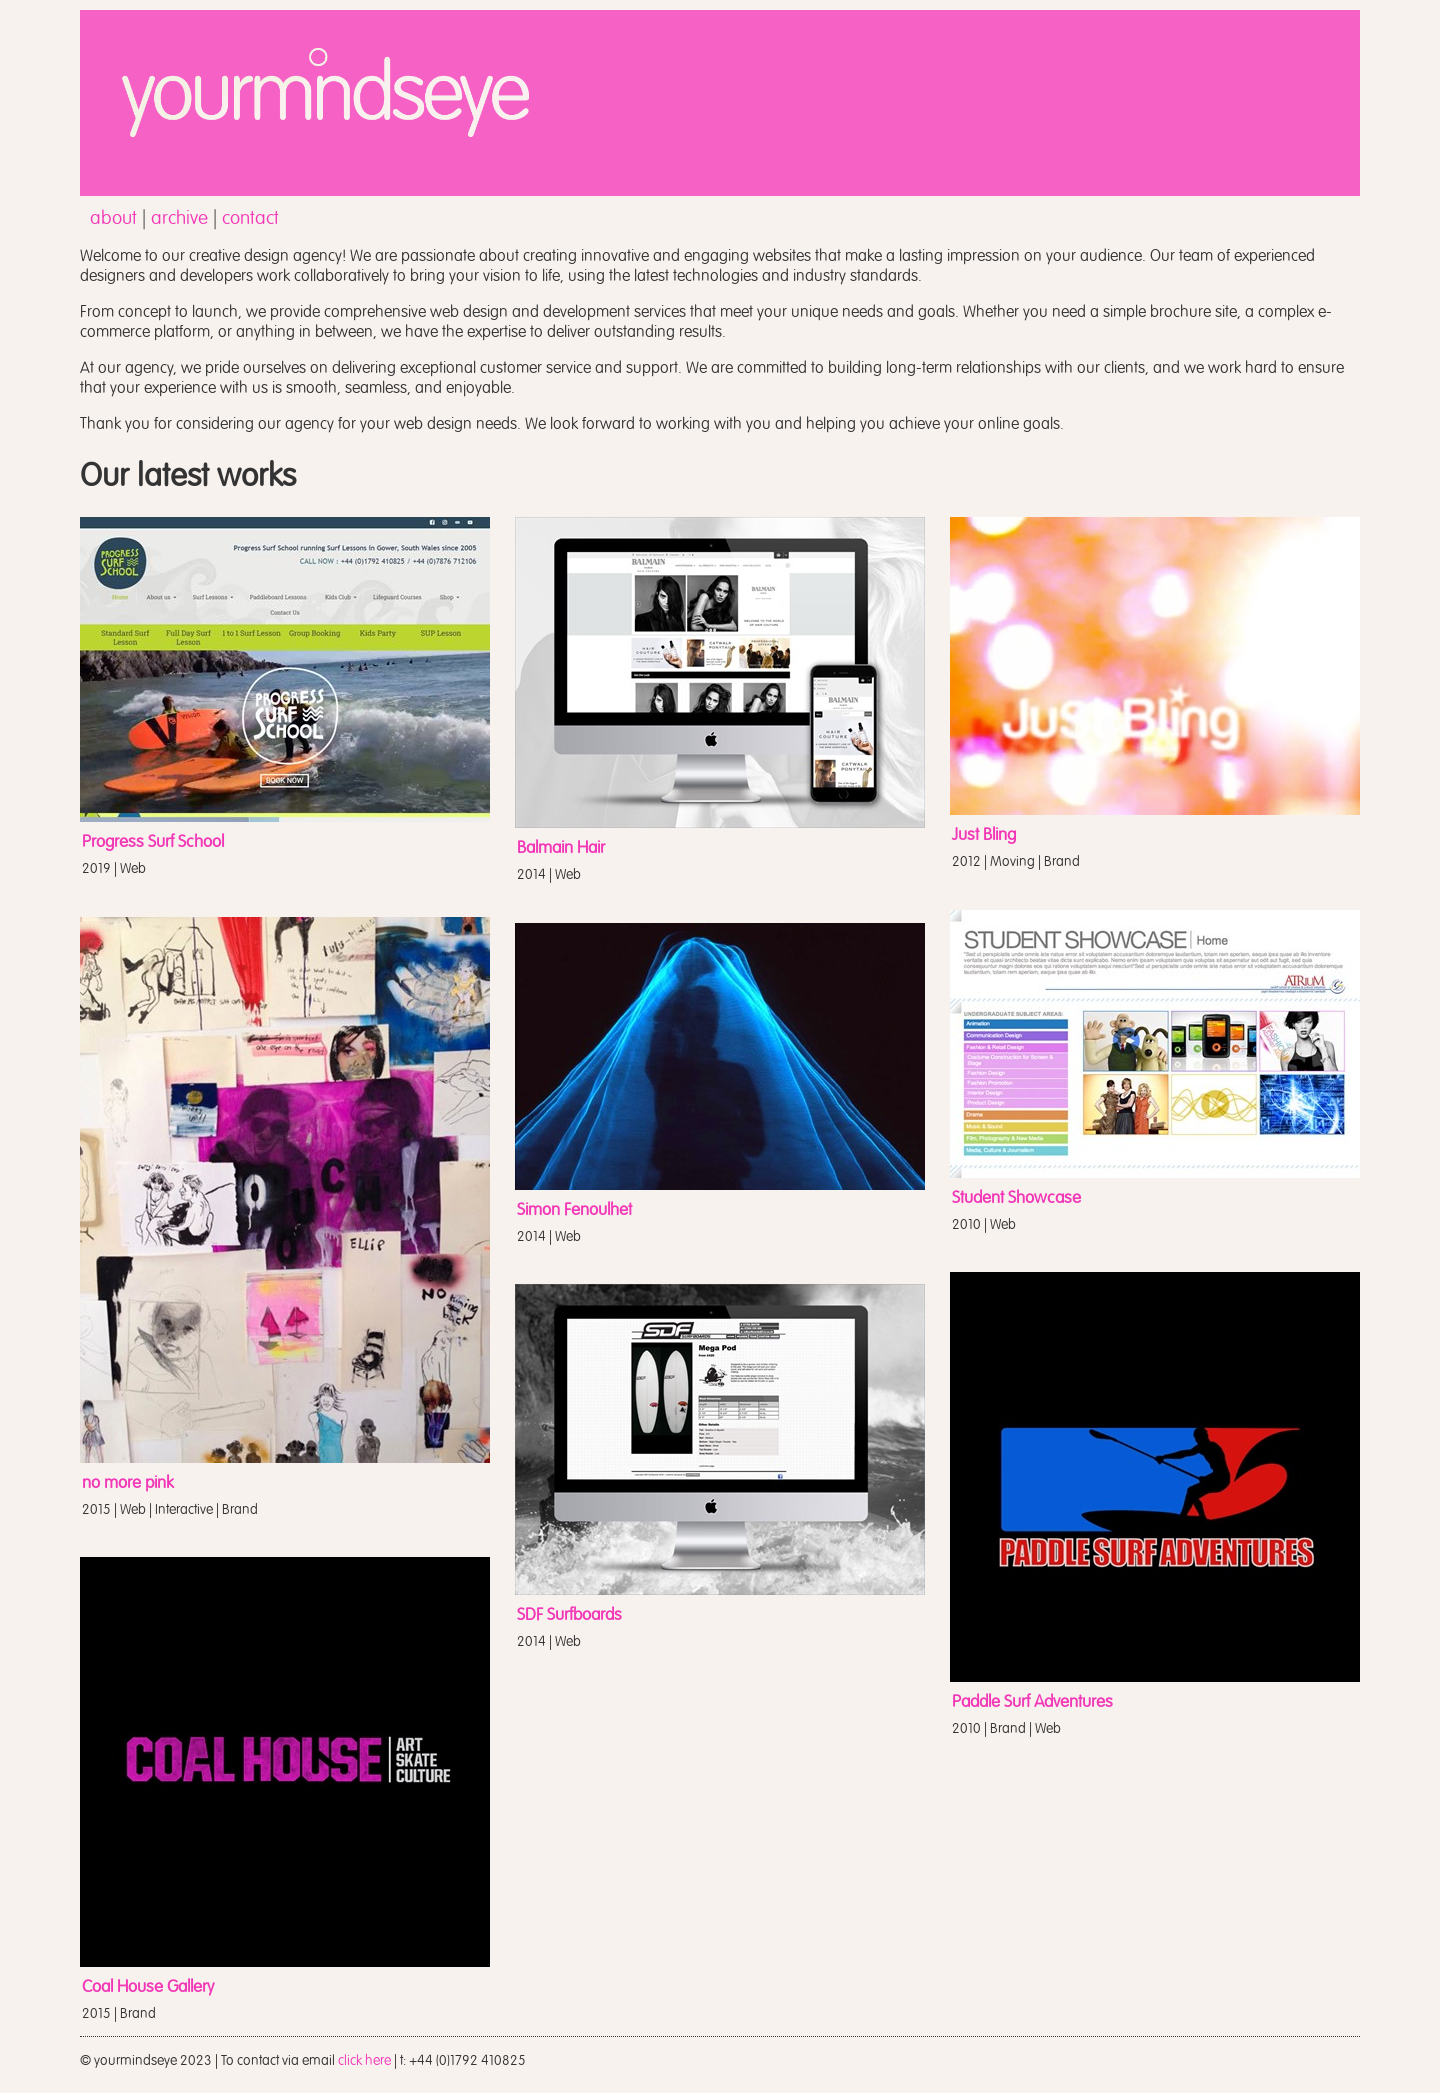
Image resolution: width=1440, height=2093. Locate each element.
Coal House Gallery (148, 1987)
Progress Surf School (153, 842)
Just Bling (984, 835)
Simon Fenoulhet (574, 1210)
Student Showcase (1016, 1198)
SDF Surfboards (569, 1615)
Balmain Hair (561, 848)
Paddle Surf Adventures (1032, 1702)
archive (179, 218)
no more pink (128, 1483)
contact (250, 218)
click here (364, 2060)
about (113, 218)
